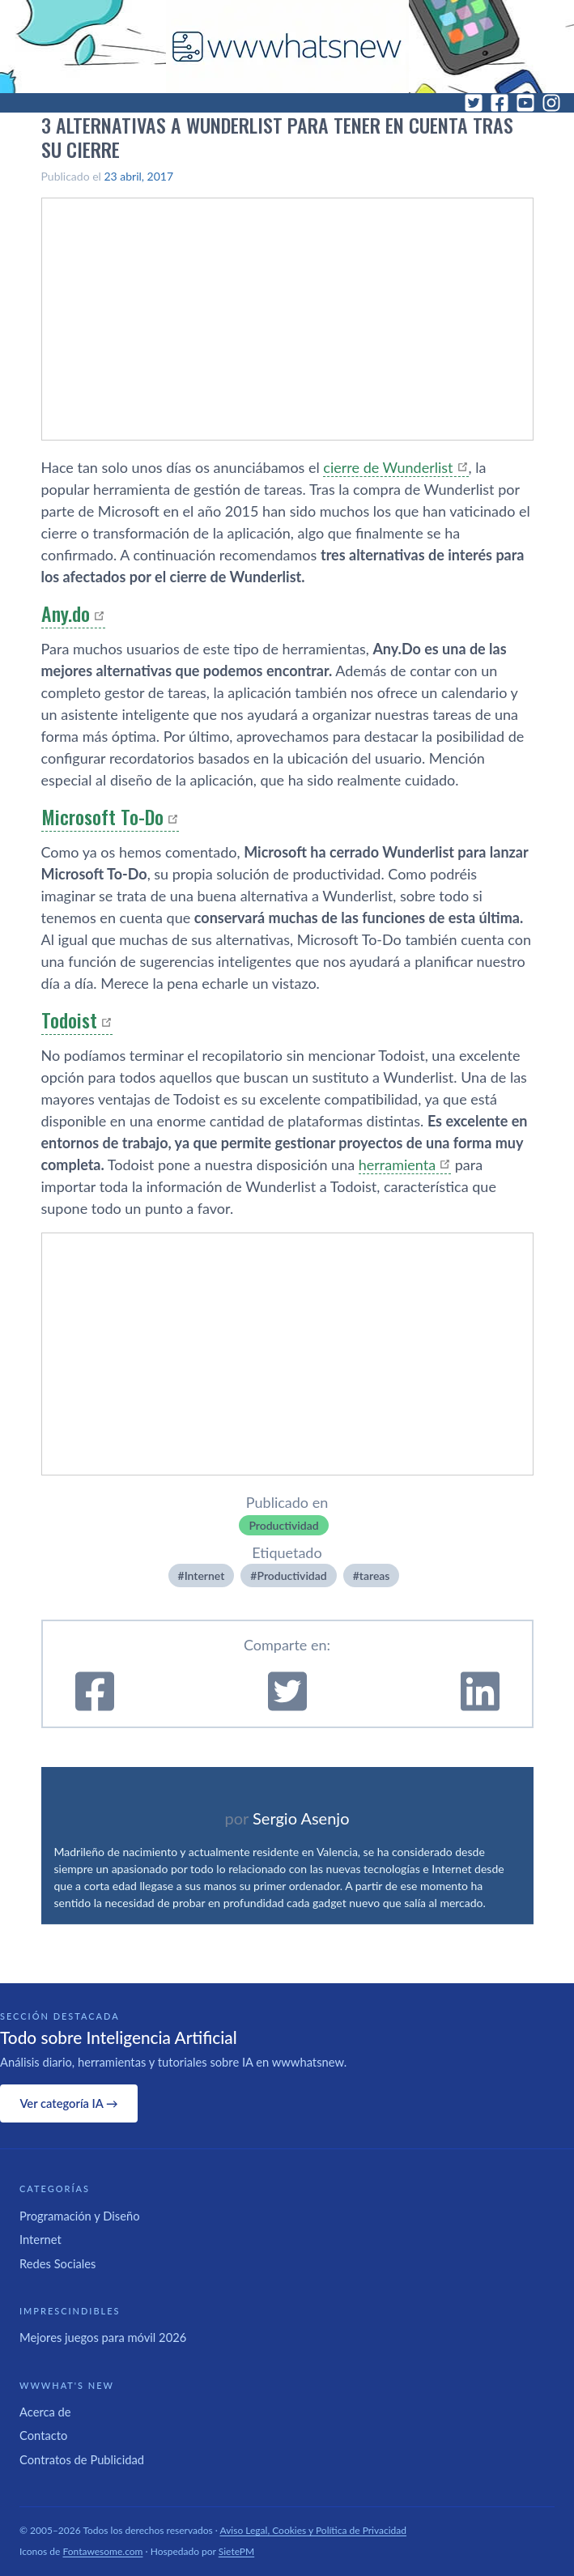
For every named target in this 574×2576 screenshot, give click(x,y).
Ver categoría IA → (68, 2103)
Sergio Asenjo (301, 1818)
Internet (205, 1575)
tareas (374, 1575)
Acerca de (45, 2411)
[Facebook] (499, 103)
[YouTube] (525, 103)
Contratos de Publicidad (81, 2459)
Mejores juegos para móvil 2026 (102, 2337)
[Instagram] (551, 103)
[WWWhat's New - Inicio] (287, 46)
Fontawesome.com (103, 2551)
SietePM (236, 2551)
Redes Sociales (57, 2263)
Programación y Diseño (79, 2215)
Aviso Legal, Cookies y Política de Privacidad (313, 2530)
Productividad (283, 1525)
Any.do (65, 613)
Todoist (69, 1019)
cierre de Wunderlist (388, 467)
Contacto (43, 2435)
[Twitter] (473, 103)
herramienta (397, 1164)
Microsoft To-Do (102, 816)
